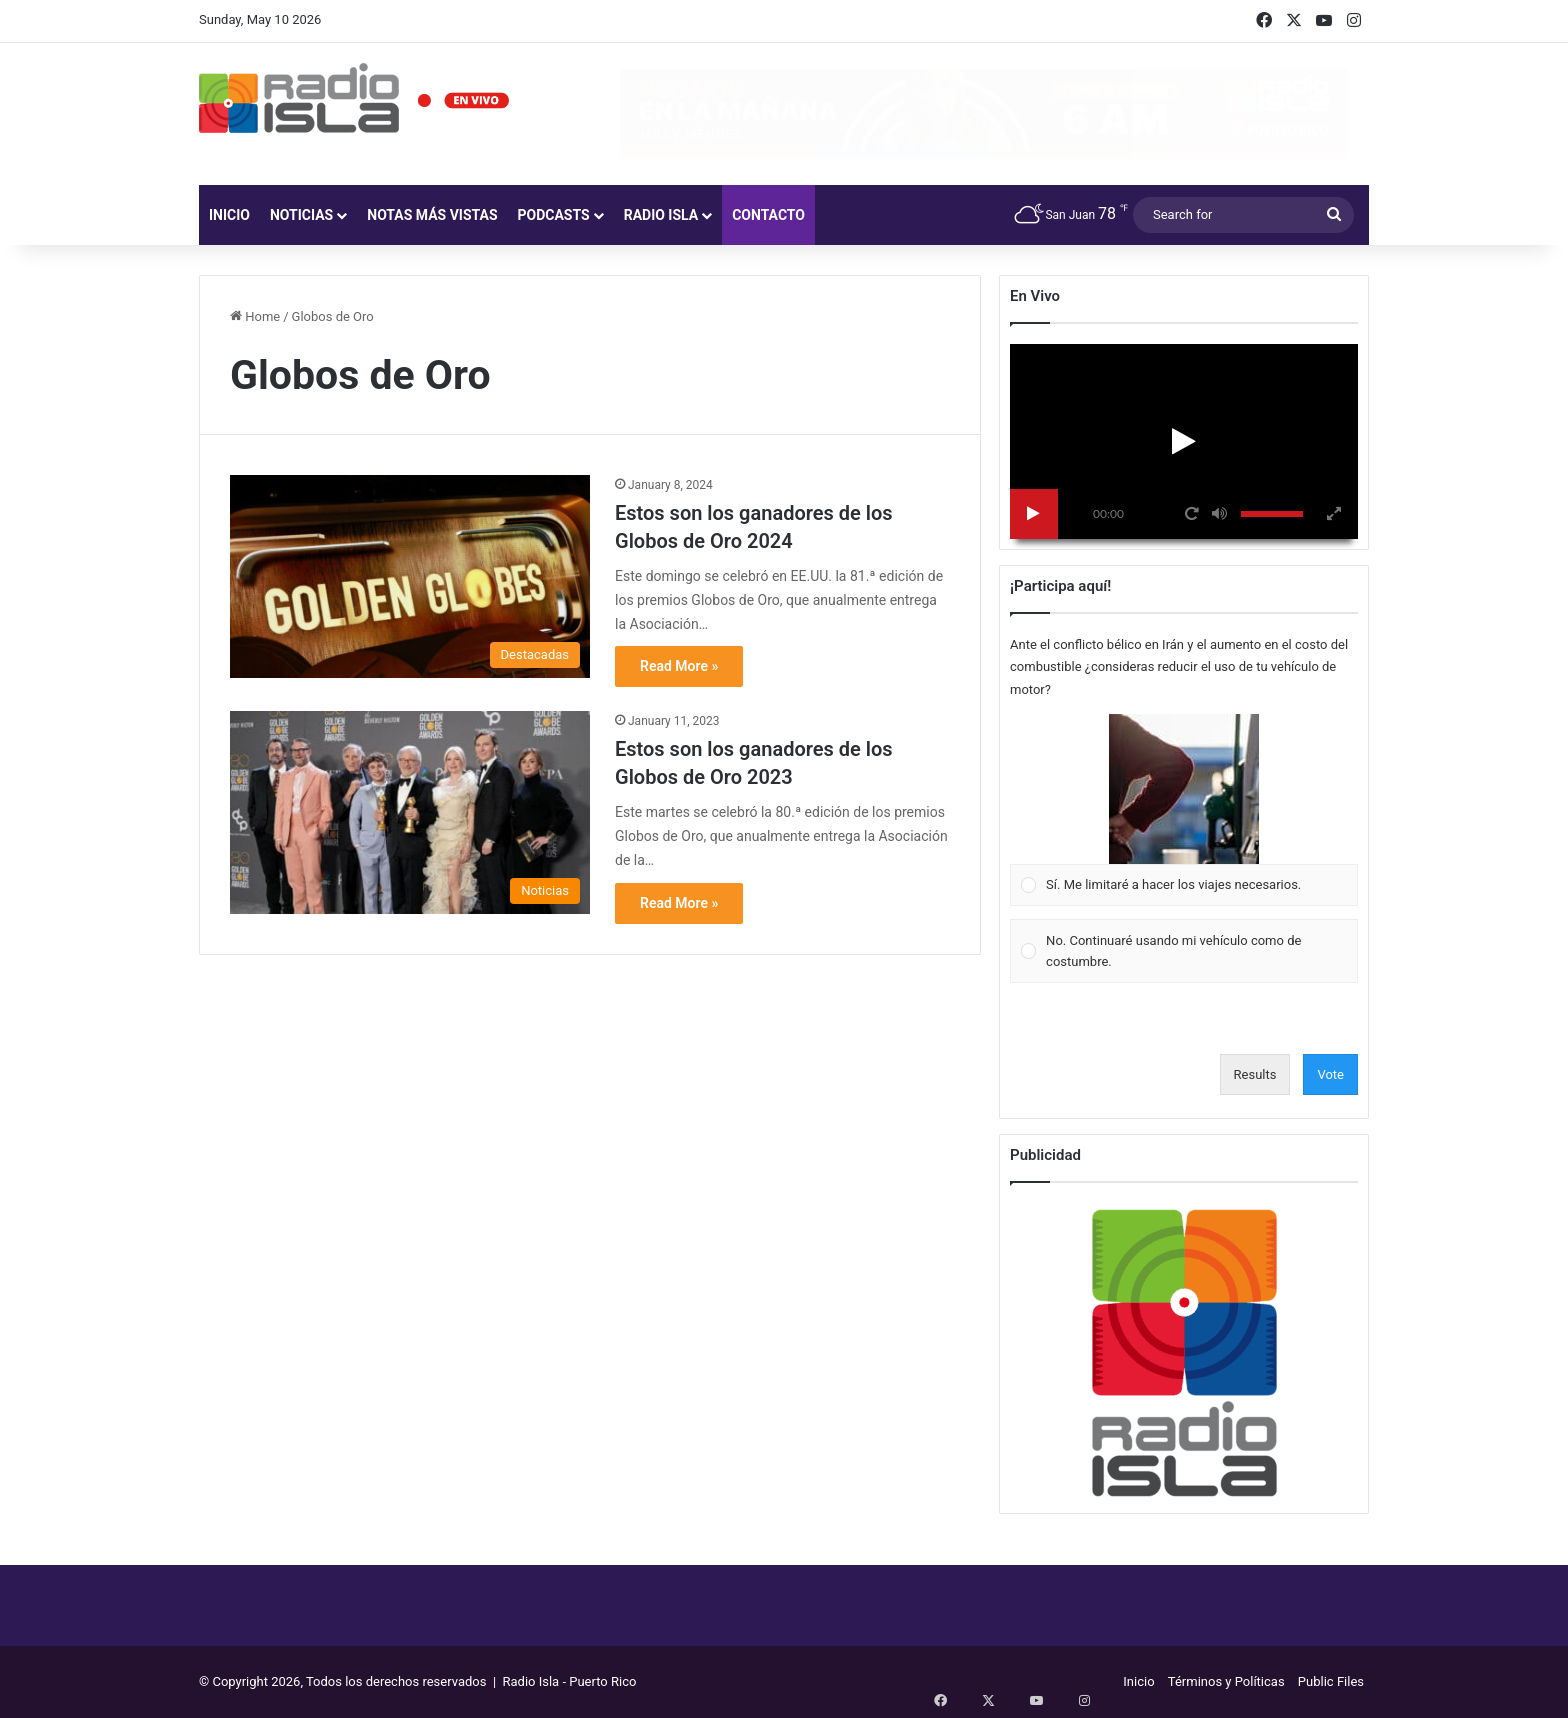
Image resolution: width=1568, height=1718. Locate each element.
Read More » (679, 666)
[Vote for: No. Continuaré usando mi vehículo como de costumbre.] (1184, 951)
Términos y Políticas (1226, 1681)
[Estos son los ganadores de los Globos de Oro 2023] (410, 812)
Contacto (768, 215)
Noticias (301, 215)
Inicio (229, 215)
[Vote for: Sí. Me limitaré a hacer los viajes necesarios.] (1184, 810)
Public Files (1331, 1681)
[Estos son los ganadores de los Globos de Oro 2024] (410, 576)
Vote (1330, 1074)
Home (255, 316)
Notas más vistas (432, 215)
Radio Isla (661, 215)
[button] (1184, 789)
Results (1255, 1074)
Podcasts (554, 215)
